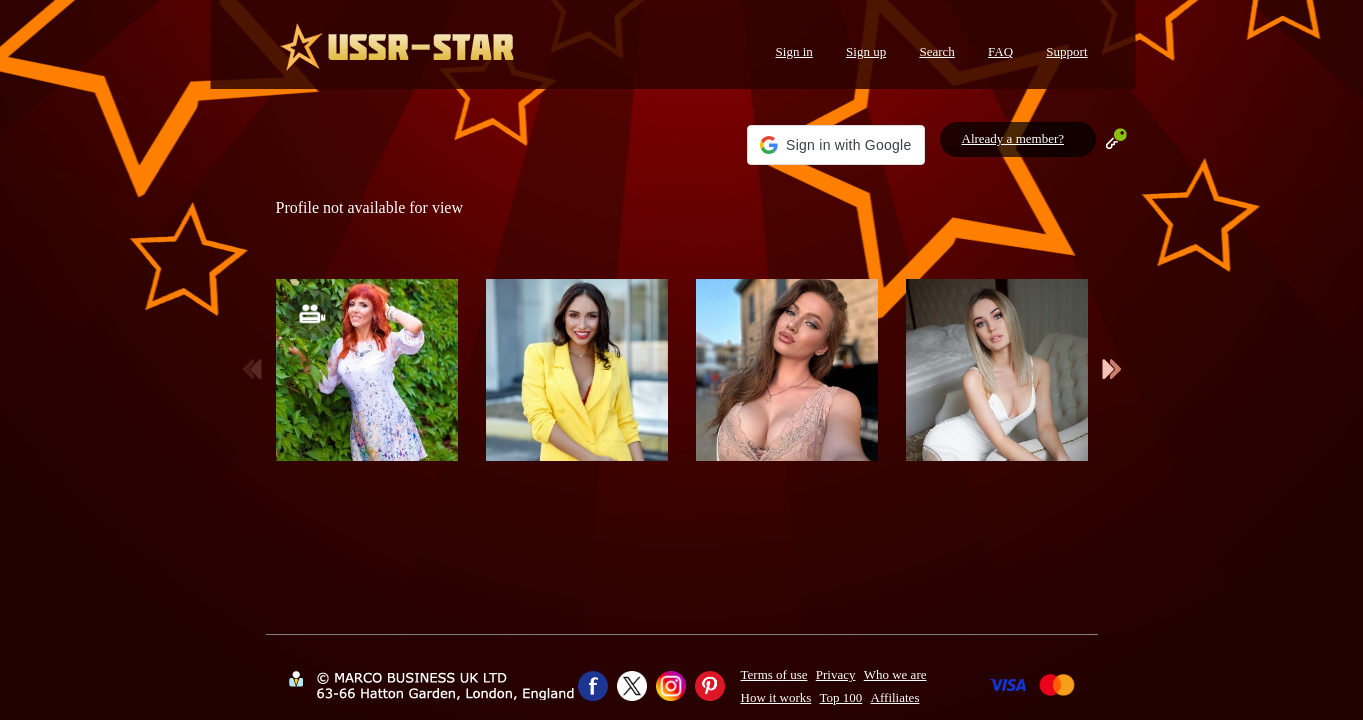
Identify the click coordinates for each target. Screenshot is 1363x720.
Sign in (794, 51)
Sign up (866, 51)
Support (1066, 51)
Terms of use (774, 674)
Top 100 (841, 697)
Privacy (836, 674)
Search (936, 51)
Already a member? (1013, 138)
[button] (835, 145)
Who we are (895, 674)
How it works (776, 697)
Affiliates (895, 697)
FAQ (1000, 51)
